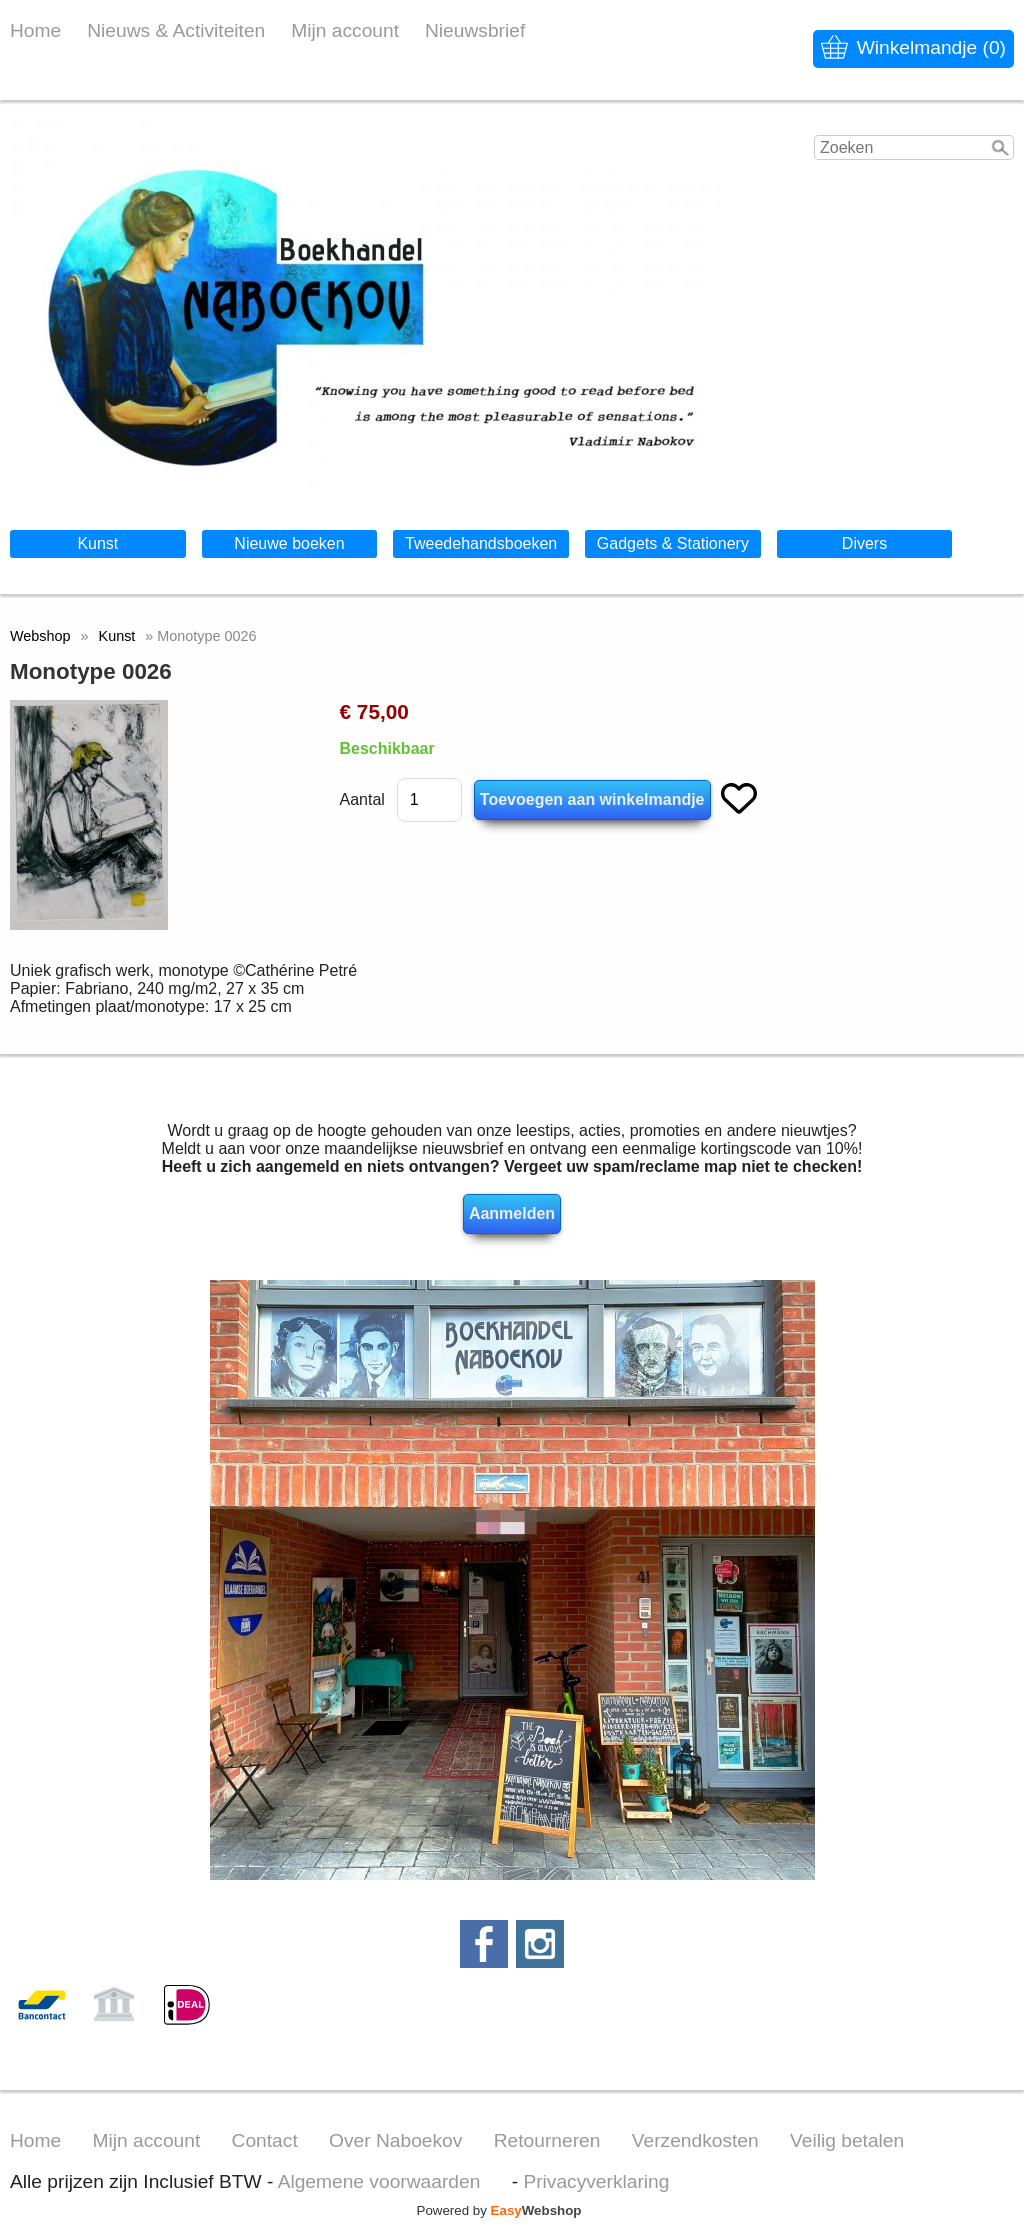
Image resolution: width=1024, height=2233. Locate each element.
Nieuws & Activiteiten (176, 30)
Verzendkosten (695, 2140)
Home (35, 30)
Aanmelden (512, 1213)
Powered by (499, 2210)
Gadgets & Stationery (673, 543)
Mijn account (345, 30)
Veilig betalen (847, 2140)
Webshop (40, 636)
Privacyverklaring (596, 2181)
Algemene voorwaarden (379, 2181)
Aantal (361, 799)
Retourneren (547, 2140)
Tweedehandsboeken (481, 543)
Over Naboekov (395, 2140)
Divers (864, 543)
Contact (265, 2140)
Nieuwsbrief (475, 30)
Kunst (97, 543)
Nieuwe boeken (289, 543)
